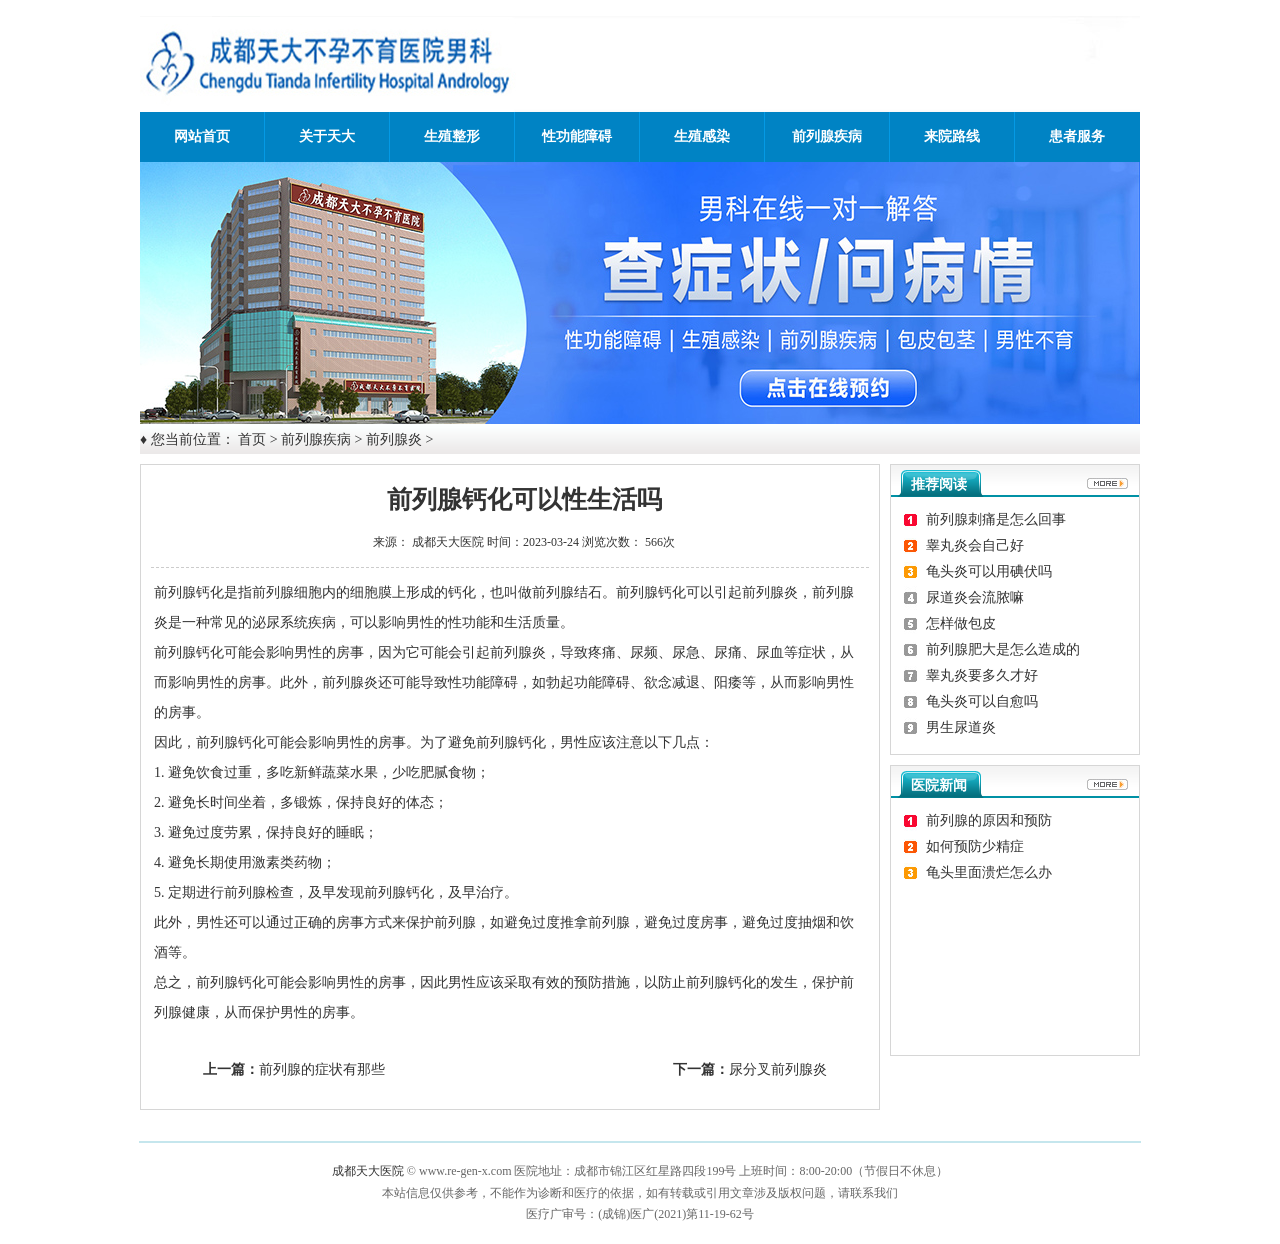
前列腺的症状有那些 (322, 1069)
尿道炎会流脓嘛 (975, 597)
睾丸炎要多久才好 (982, 675)
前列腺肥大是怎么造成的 (1003, 649)
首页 (252, 439)
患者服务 (1077, 136)
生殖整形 (452, 136)
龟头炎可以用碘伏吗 (989, 571)
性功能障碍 (577, 136)
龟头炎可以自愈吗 (982, 701)
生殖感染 (702, 136)
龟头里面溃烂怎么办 (989, 872)
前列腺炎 (394, 439)
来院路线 (952, 136)
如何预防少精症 (975, 846)
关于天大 (327, 136)
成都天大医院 (448, 542)
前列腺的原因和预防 (989, 820)
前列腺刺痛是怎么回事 (996, 519)
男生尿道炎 (961, 727)
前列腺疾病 (827, 136)
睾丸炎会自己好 (975, 545)
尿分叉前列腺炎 (778, 1069)
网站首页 (202, 136)
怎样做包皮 (961, 623)
